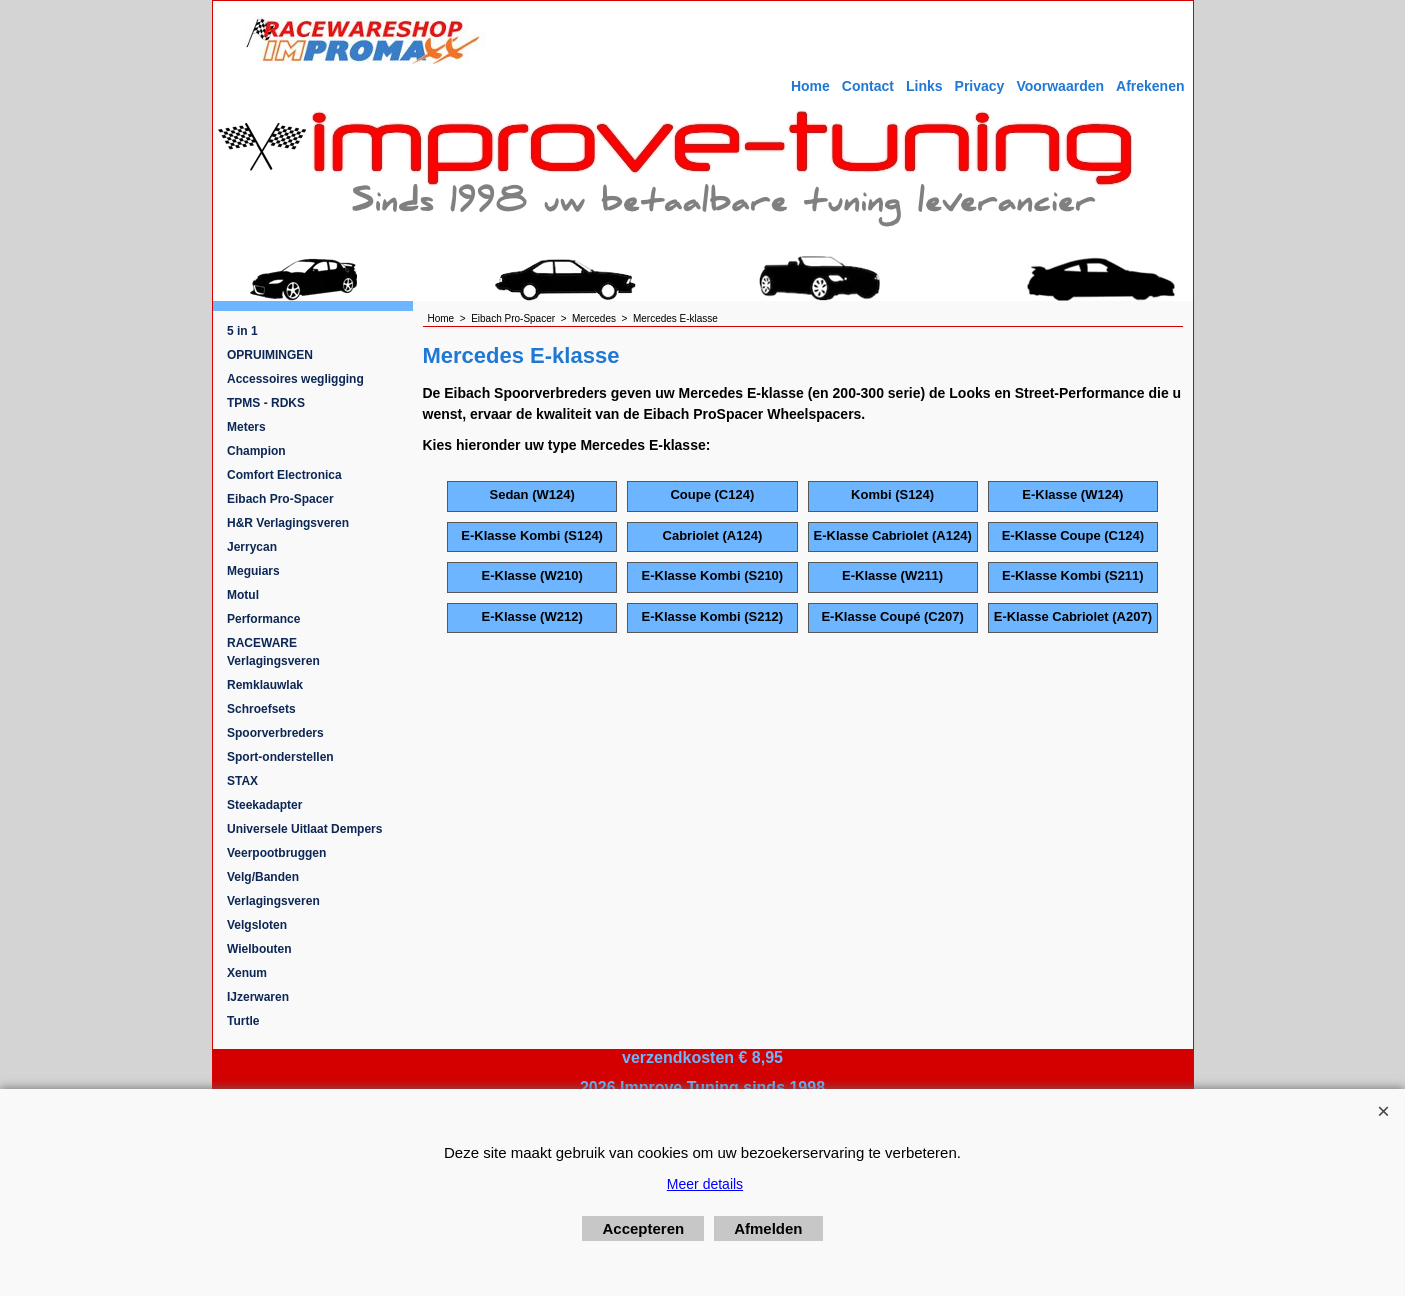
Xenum (247, 973)
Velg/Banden (263, 877)
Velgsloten (257, 925)
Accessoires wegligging (295, 379)
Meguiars (253, 571)
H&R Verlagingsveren (288, 523)
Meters (246, 427)
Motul (243, 595)
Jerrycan (252, 547)
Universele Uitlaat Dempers (304, 829)
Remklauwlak (265, 685)
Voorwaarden (1060, 86)
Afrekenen (1150, 86)
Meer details (705, 1184)
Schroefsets (261, 709)
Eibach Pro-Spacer (280, 499)
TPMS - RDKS (266, 403)
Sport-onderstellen (280, 757)
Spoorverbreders (275, 733)
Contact (868, 86)
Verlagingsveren (273, 901)
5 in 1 (242, 331)
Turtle (243, 1021)
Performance (263, 619)
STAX (242, 781)
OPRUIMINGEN (270, 355)
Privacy (980, 86)
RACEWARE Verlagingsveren (273, 652)
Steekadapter (264, 805)
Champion (256, 451)
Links (924, 86)
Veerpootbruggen (276, 853)
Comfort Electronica (284, 475)
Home (810, 86)
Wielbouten (259, 949)
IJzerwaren (258, 997)
